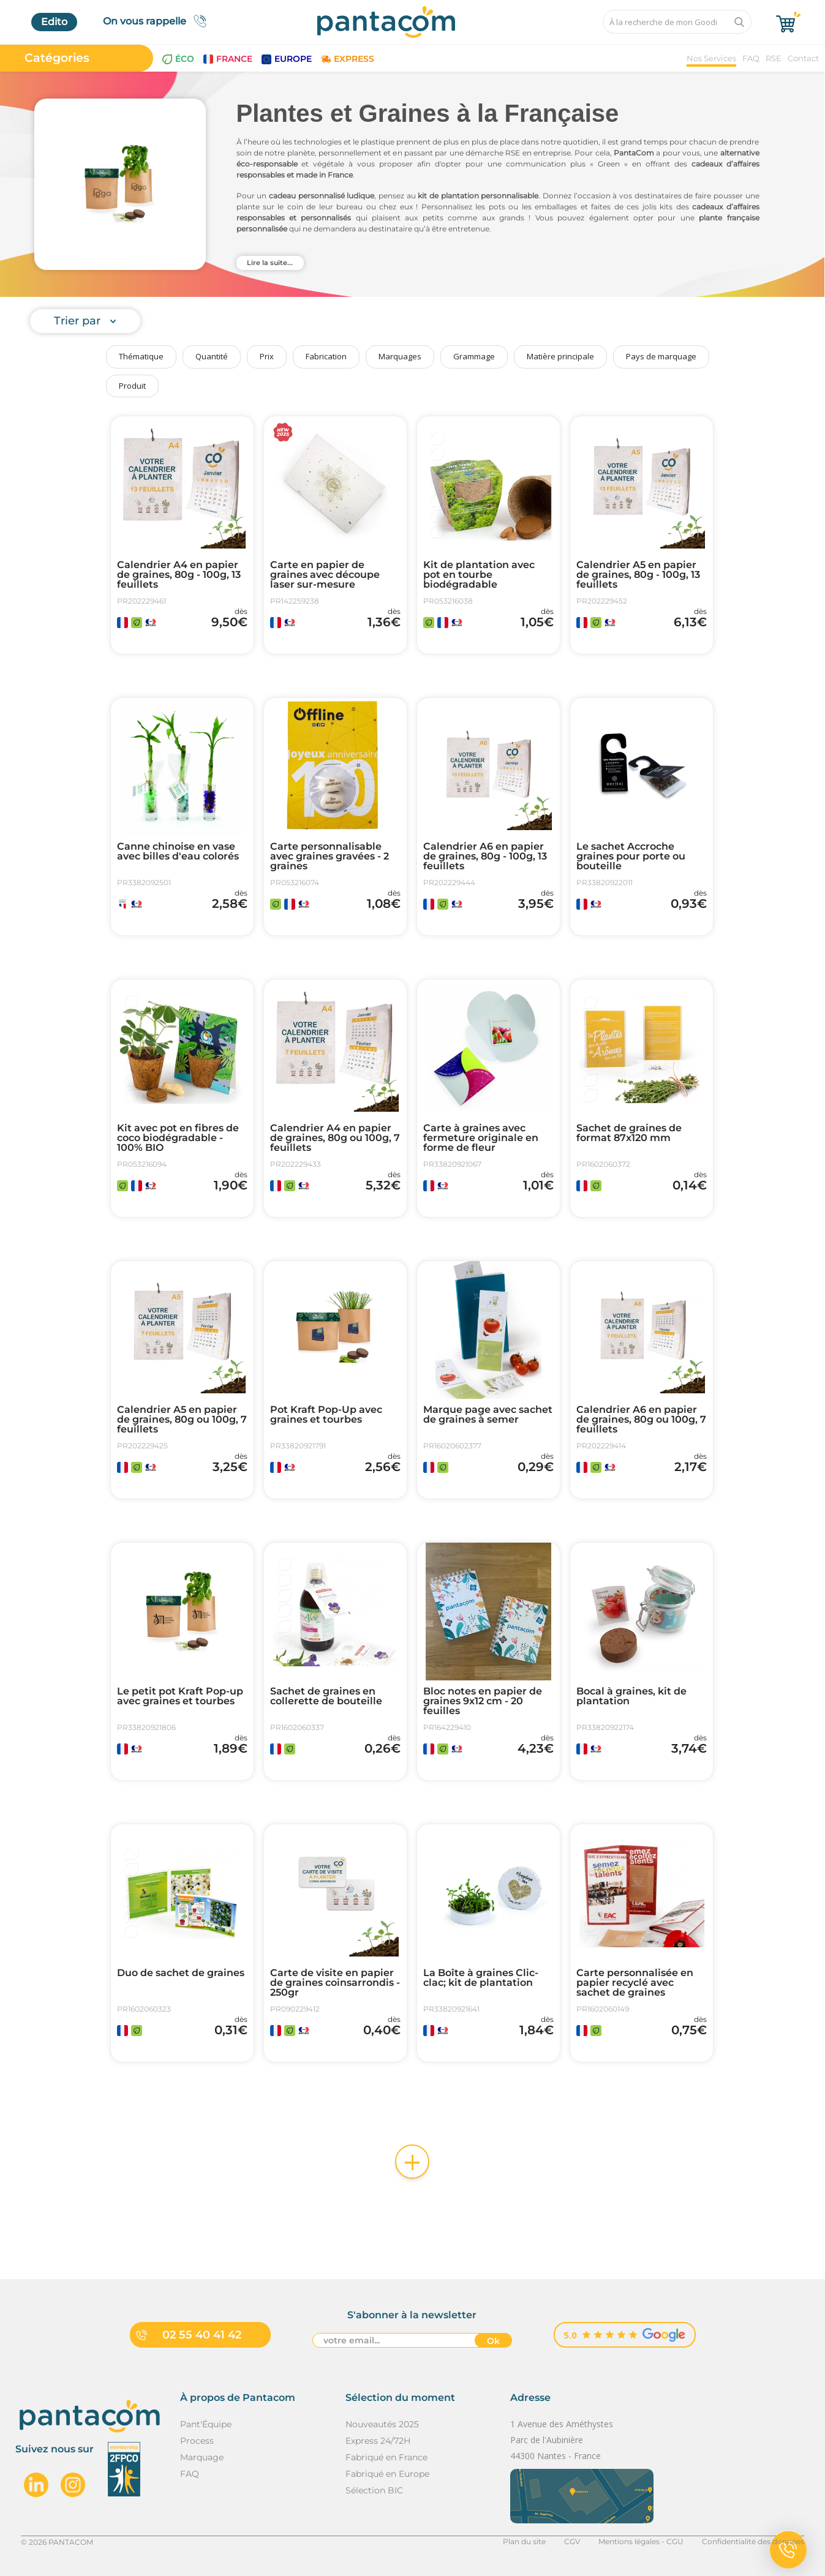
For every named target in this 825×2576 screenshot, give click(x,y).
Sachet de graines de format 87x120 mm (629, 1133)
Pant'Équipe (206, 2424)
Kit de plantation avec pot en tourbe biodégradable (479, 575)
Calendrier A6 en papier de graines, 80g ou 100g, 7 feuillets (641, 1419)
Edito (54, 22)
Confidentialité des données (753, 2541)
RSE (774, 58)
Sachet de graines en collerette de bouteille (326, 1696)
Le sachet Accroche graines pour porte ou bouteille (630, 856)
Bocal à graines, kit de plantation (631, 1696)
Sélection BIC (374, 2490)
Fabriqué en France (386, 2457)
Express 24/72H (377, 2440)
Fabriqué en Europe (387, 2473)
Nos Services (711, 58)
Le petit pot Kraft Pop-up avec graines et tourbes (180, 1696)
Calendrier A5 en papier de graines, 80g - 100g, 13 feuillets (638, 575)
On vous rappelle (158, 21)
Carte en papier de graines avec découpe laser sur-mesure (325, 575)
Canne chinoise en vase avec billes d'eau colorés (178, 851)
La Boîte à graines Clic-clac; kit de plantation (480, 1978)
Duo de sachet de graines (180, 1973)
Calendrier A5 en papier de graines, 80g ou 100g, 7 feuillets (182, 1419)
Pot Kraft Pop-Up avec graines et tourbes (326, 1415)
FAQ (750, 58)
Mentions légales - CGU (641, 2541)
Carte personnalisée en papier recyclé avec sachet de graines (634, 1983)
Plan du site (524, 2541)
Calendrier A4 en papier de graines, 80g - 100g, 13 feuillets (179, 575)
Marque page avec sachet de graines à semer (487, 1415)
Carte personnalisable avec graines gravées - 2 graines (329, 856)
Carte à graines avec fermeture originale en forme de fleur (480, 1138)
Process (197, 2440)
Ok (493, 2340)
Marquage (202, 2457)
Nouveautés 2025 (382, 2424)
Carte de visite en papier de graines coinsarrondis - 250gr (335, 1983)
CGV (572, 2541)
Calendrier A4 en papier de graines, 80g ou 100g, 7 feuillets (335, 1138)
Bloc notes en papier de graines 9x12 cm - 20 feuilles (482, 1701)
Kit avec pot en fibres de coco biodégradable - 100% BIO (178, 1138)
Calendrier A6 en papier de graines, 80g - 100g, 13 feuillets (485, 856)
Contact (803, 58)
